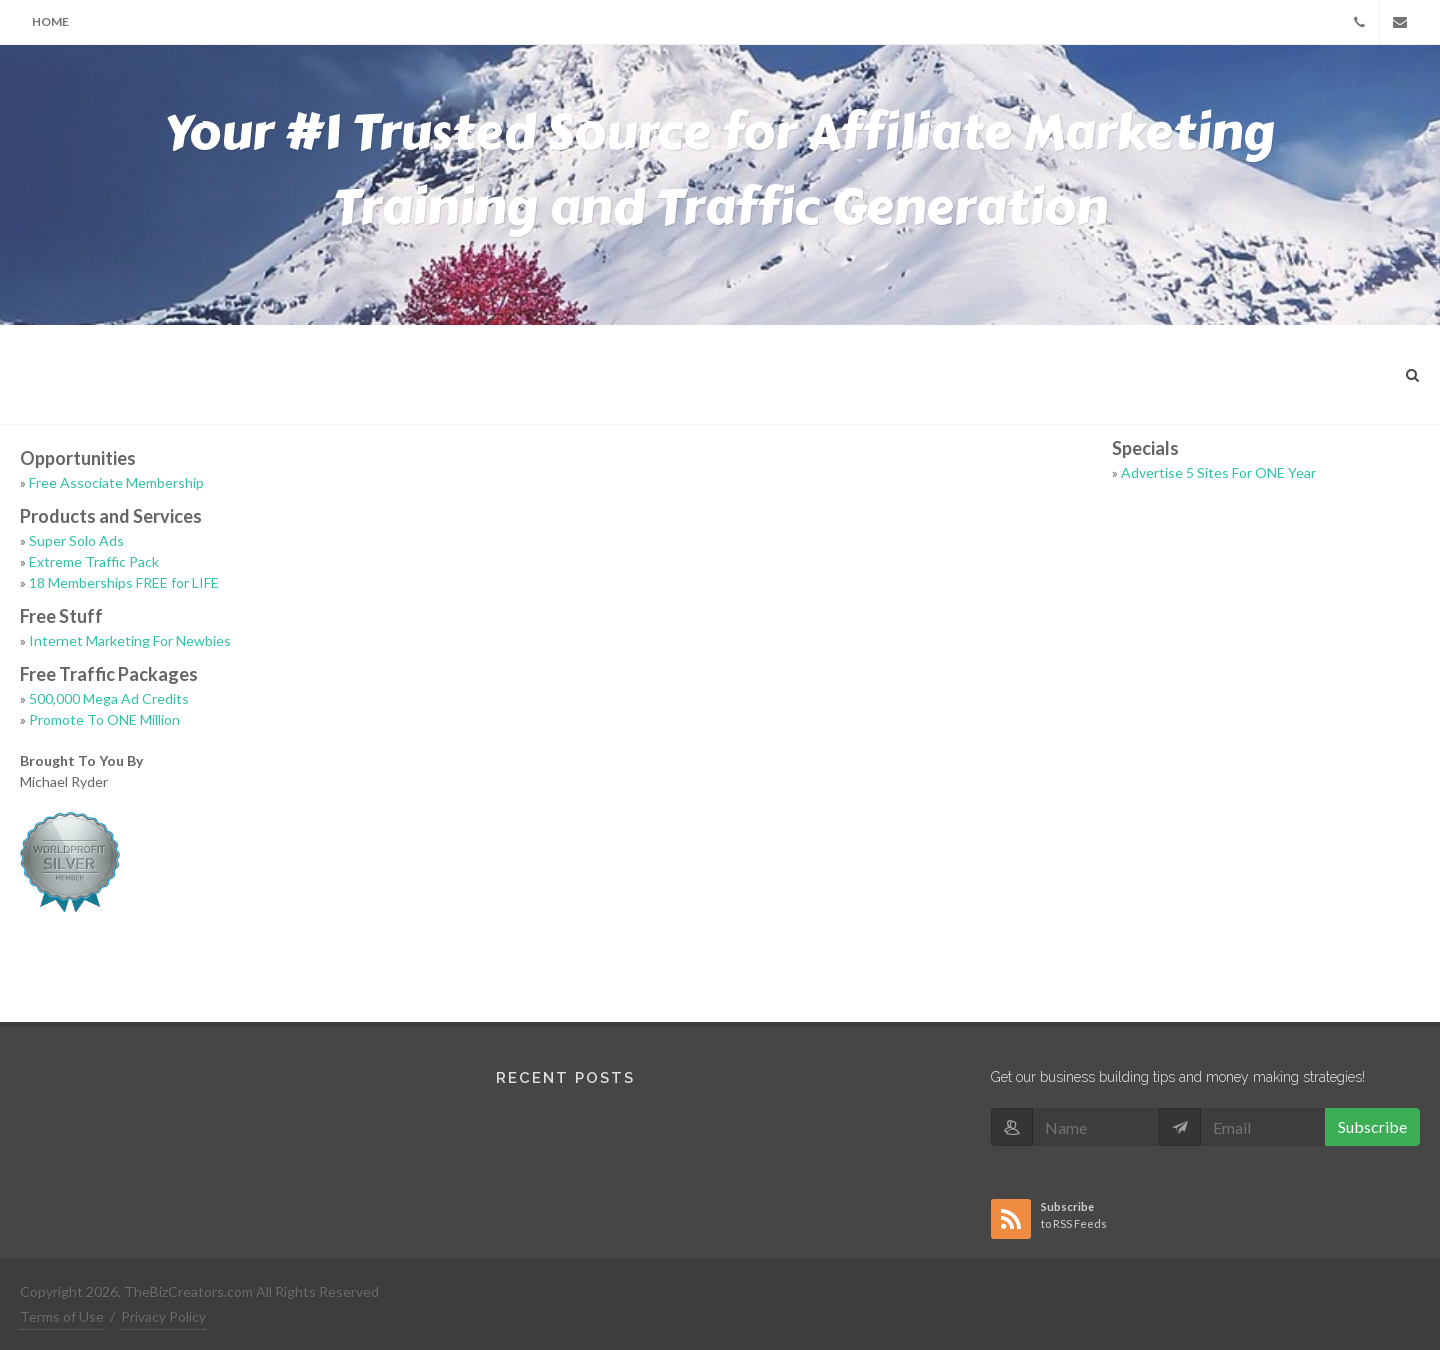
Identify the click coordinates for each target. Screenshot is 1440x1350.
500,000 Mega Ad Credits (109, 698)
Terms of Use (62, 1316)
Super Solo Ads (76, 540)
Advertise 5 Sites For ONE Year (1218, 472)
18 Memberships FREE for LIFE (124, 582)
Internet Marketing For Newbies (130, 640)
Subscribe (1372, 1126)
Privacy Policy (163, 1316)
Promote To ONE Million (104, 719)
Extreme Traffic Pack (94, 561)
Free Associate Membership (116, 482)
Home (50, 21)
